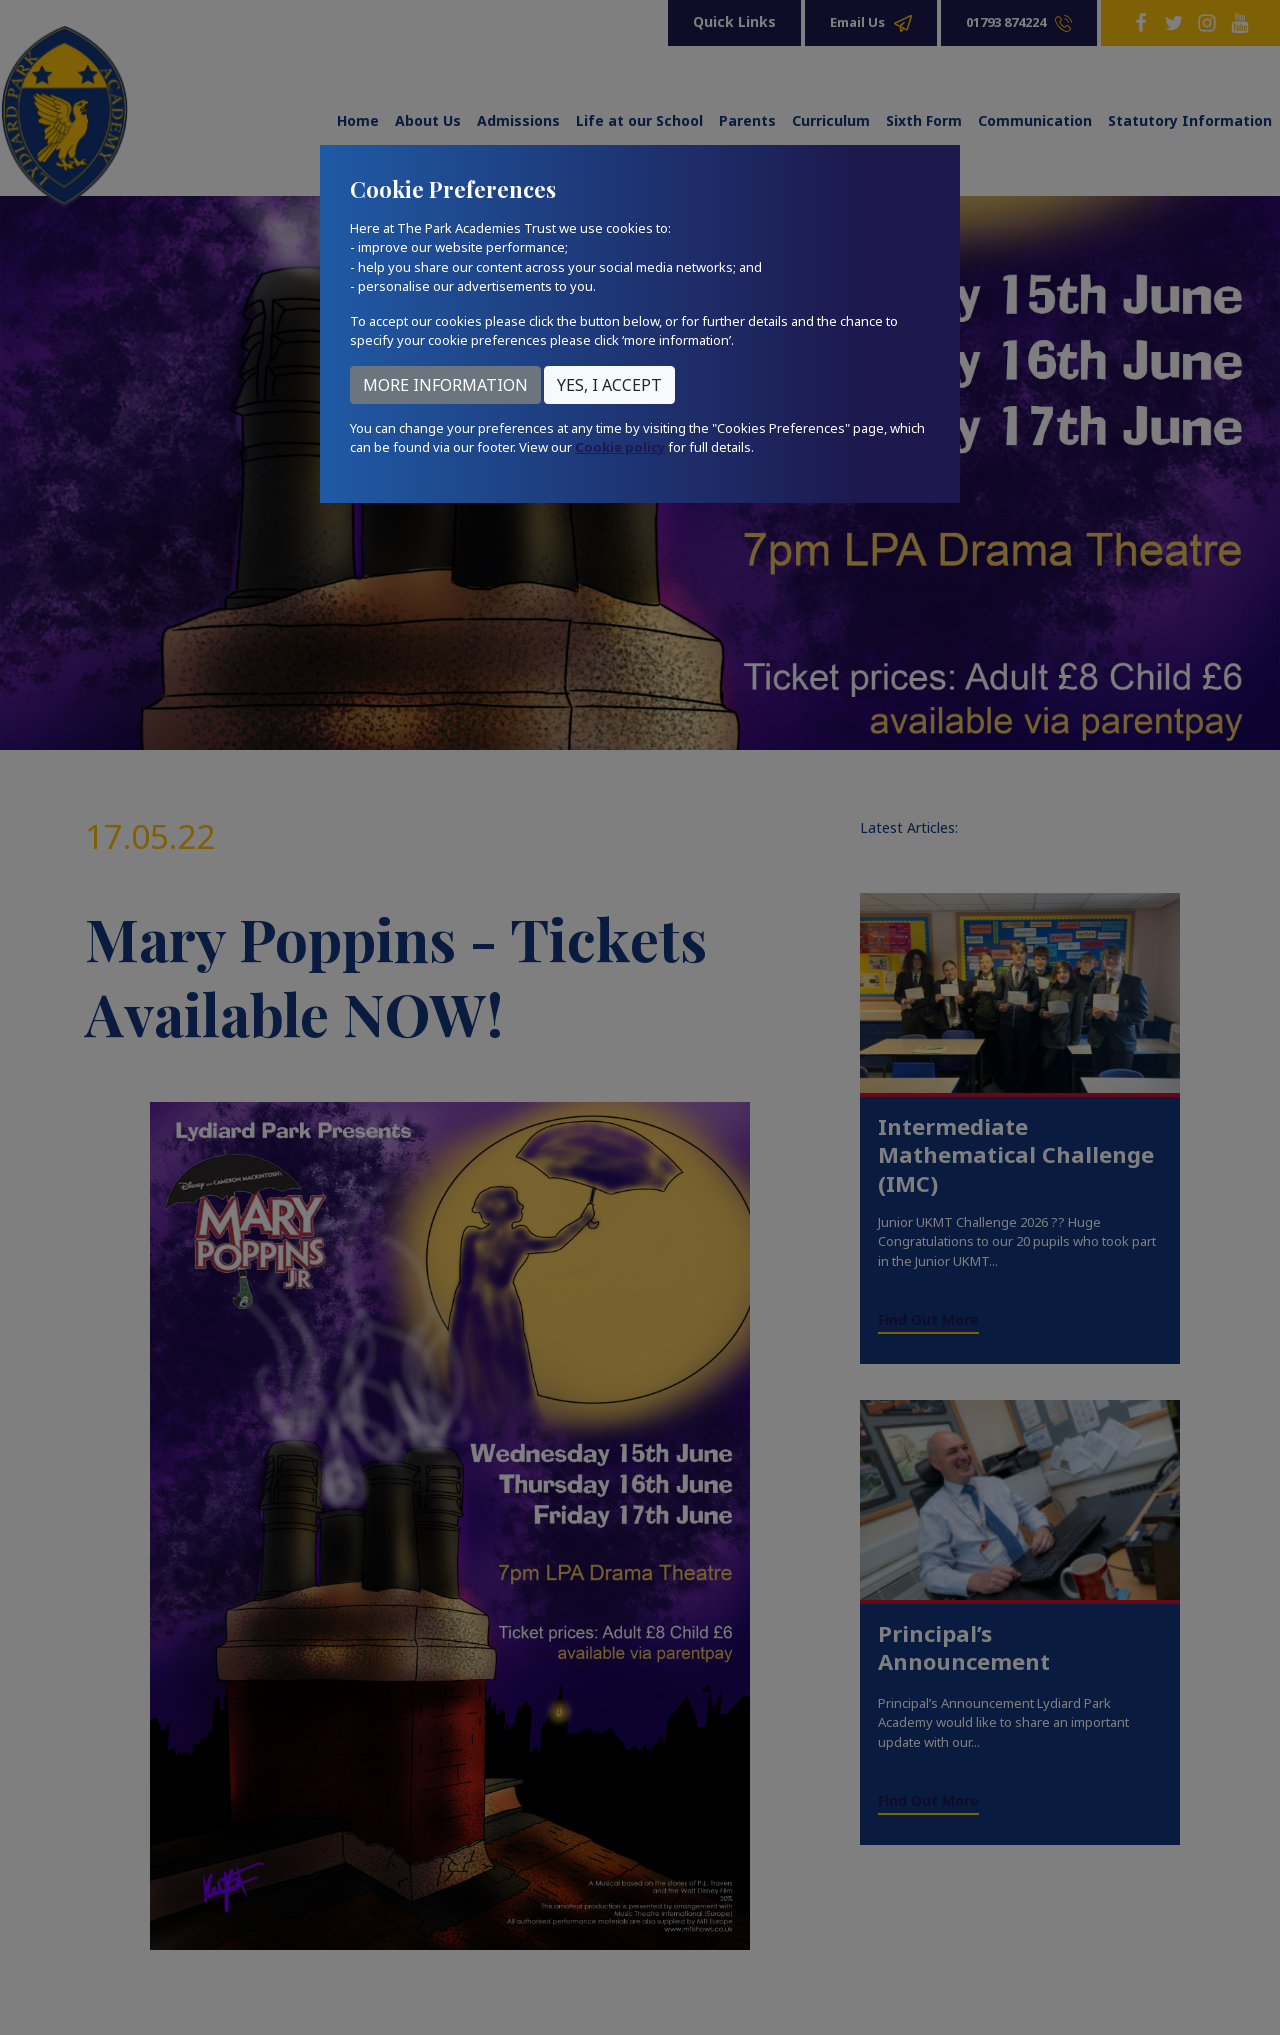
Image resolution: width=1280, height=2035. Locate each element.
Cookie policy (620, 447)
